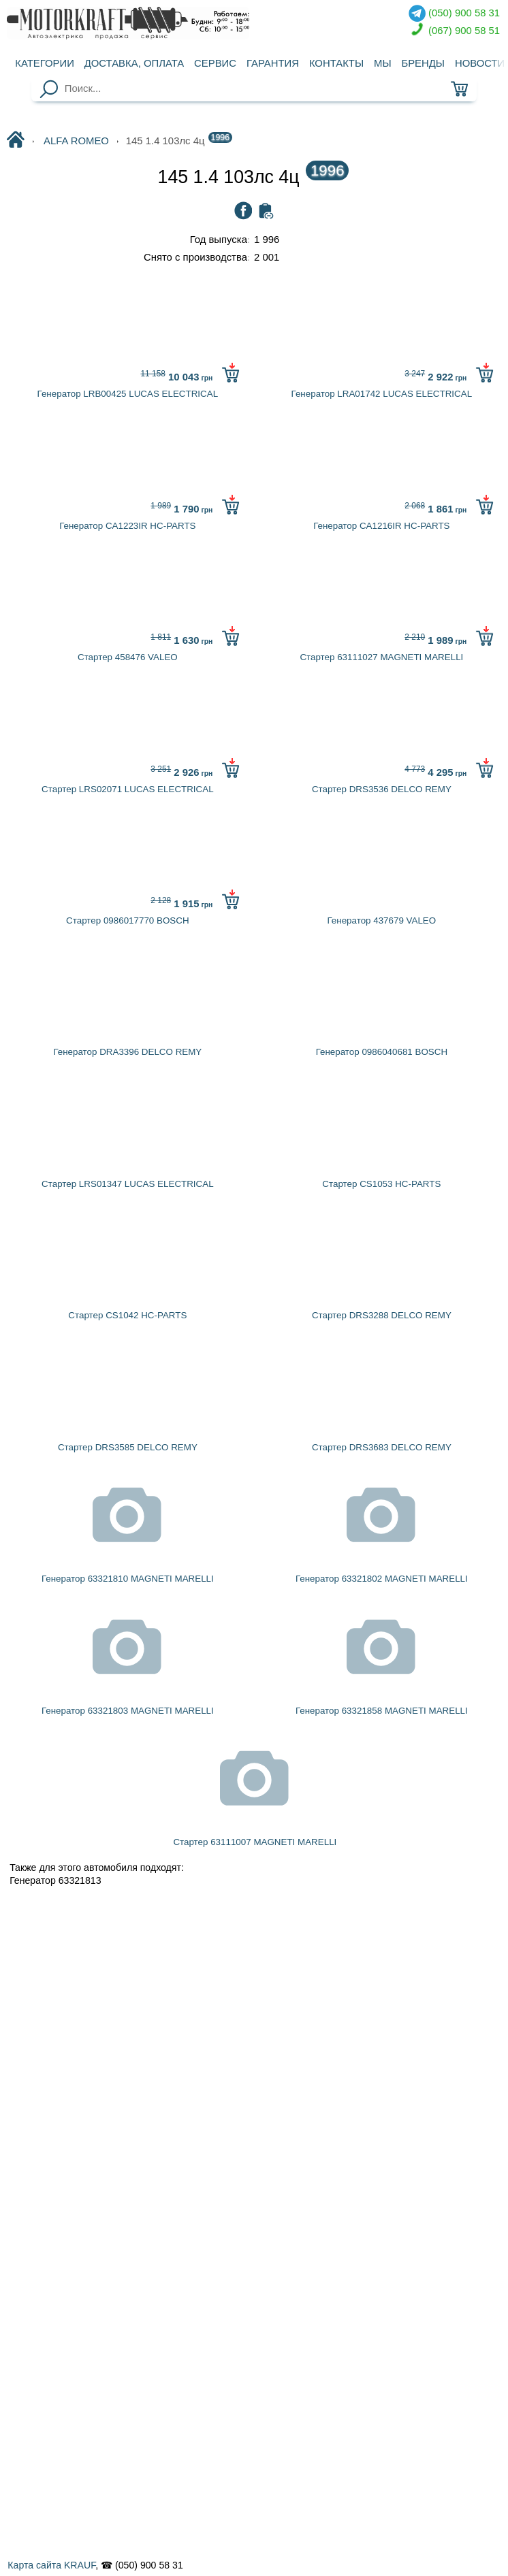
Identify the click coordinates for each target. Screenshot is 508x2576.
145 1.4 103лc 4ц (253, 177)
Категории (44, 63)
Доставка (134, 63)
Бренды (423, 63)
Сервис (215, 63)
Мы (383, 63)
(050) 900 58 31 (454, 13)
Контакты (336, 63)
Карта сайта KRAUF (51, 2565)
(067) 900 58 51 (454, 30)
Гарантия (273, 63)
